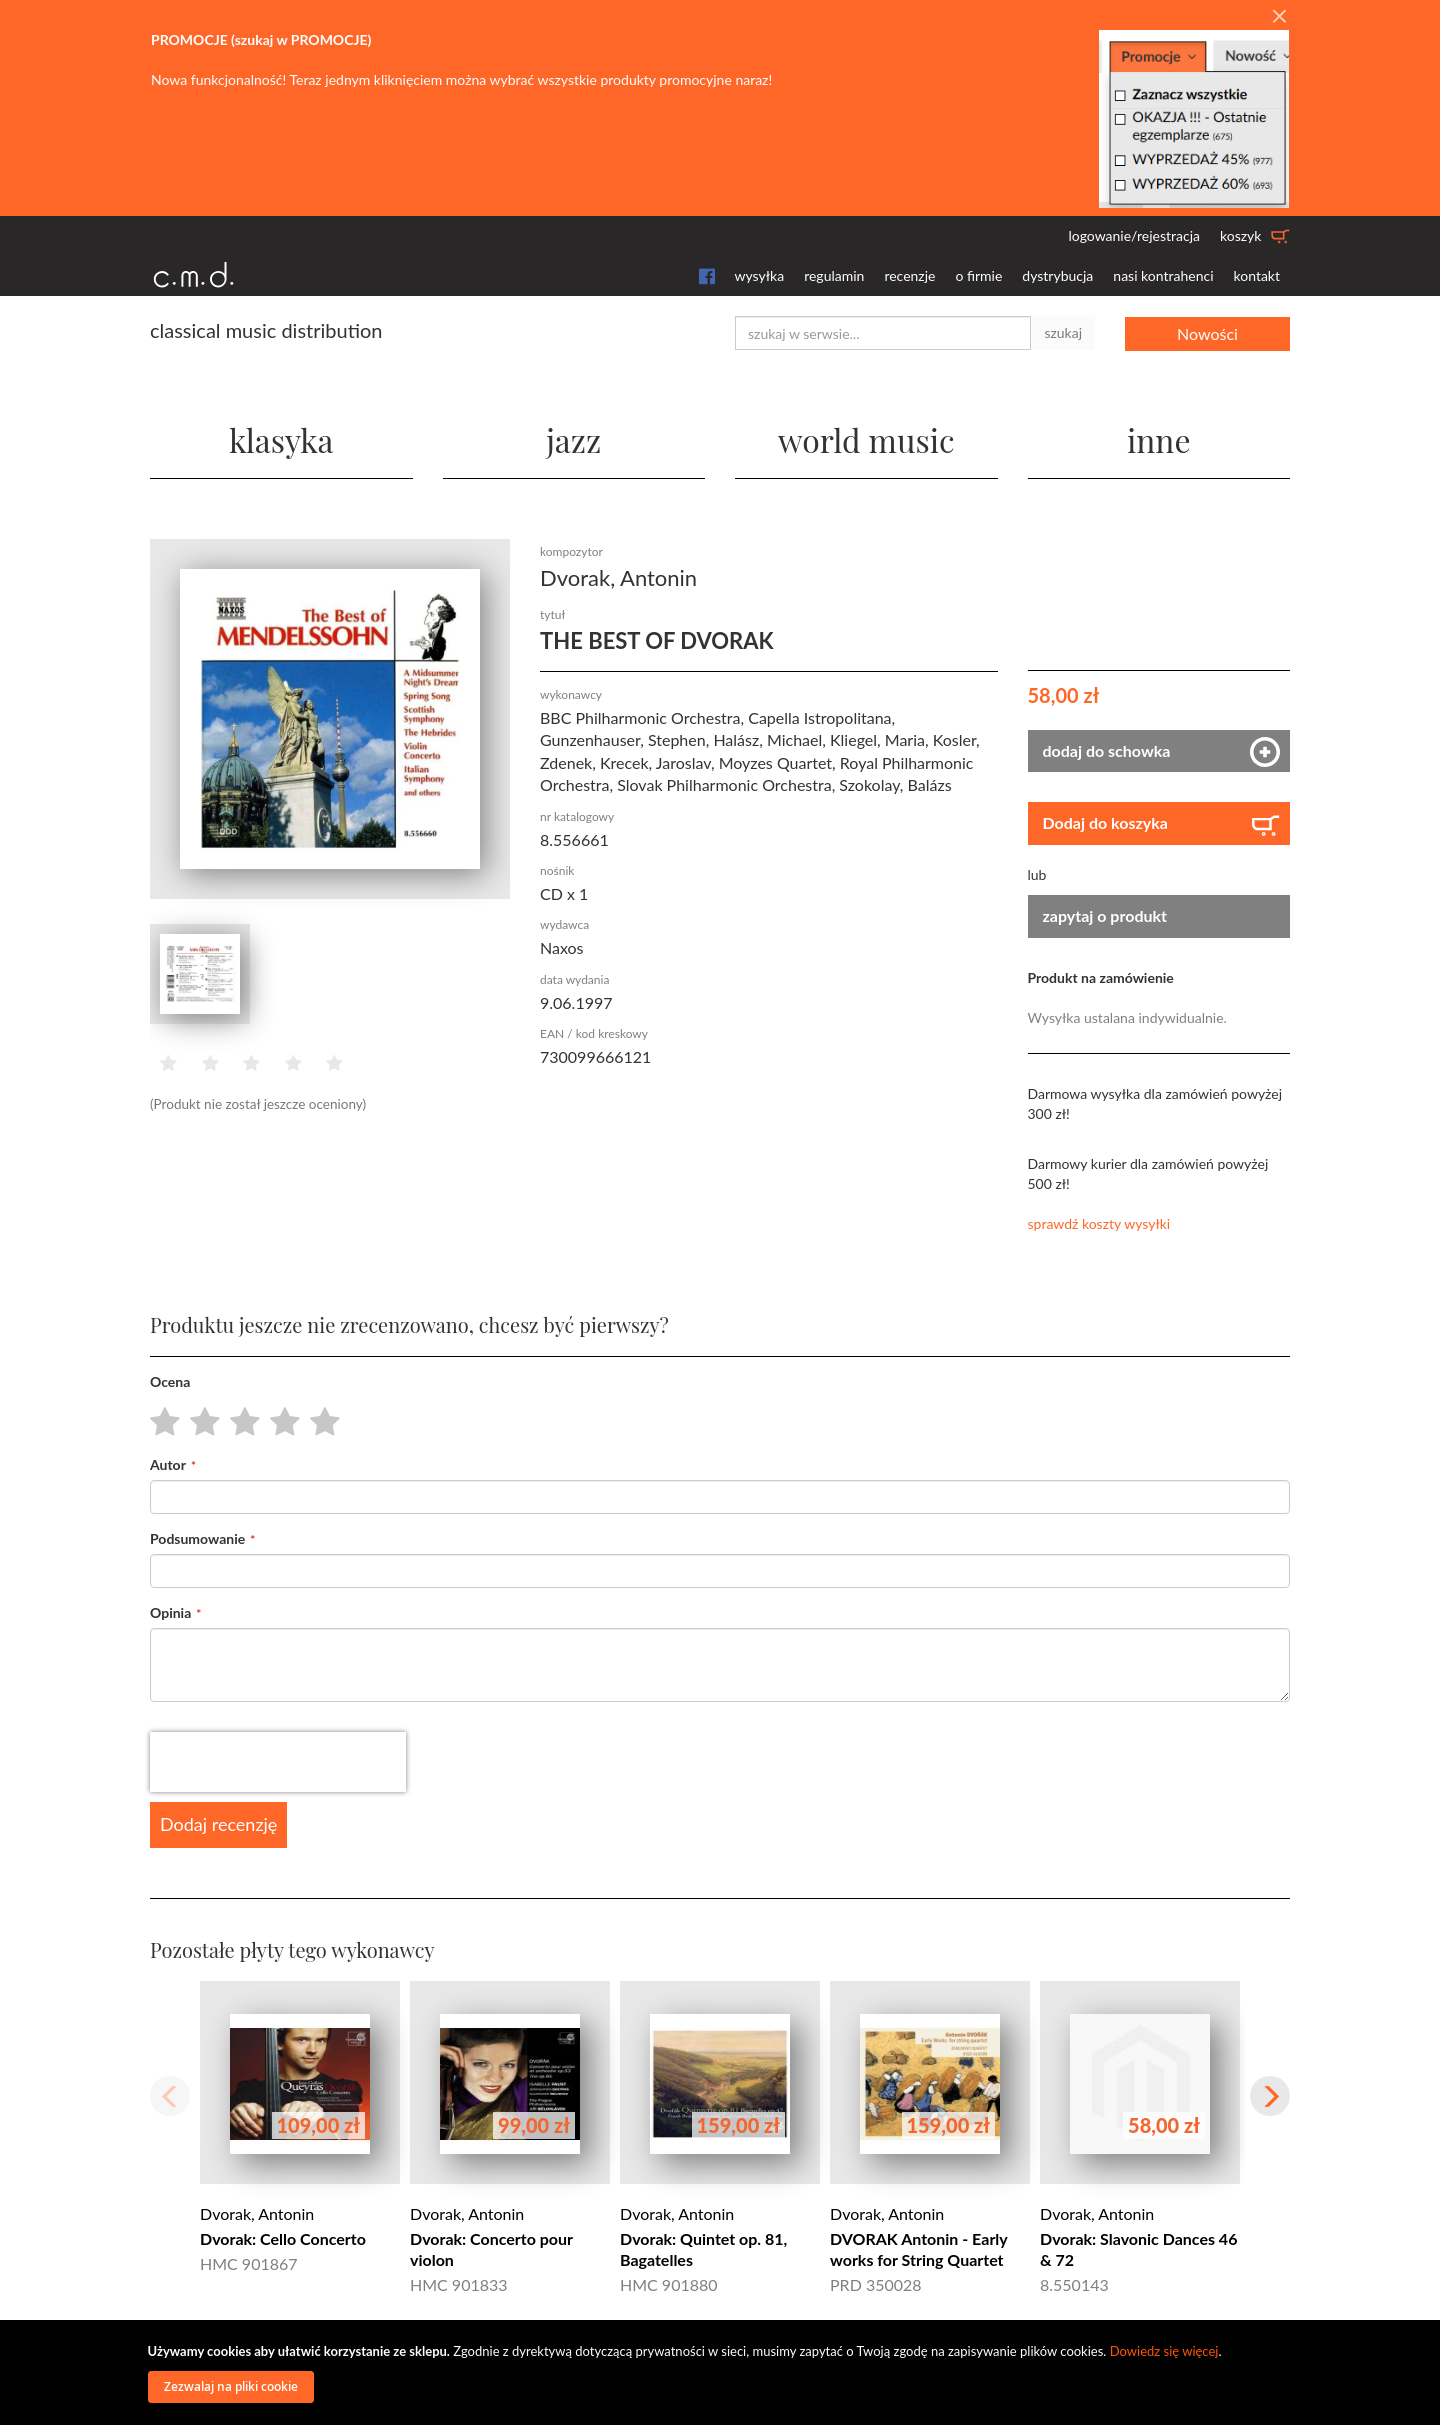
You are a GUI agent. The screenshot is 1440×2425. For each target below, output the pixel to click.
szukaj (1063, 332)
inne (1159, 439)
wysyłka (760, 275)
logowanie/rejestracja (1134, 235)
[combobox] (883, 333)
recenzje (909, 275)
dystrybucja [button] (1057, 275)
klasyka (281, 439)
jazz (573, 439)
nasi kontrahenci (1163, 275)
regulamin (834, 275)
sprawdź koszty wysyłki (1099, 1223)
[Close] (1279, 17)
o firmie (978, 275)
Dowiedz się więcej (1164, 2351)
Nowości (1207, 332)
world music (866, 439)
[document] (723, 2372)
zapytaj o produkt (1105, 915)
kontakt (1257, 275)
